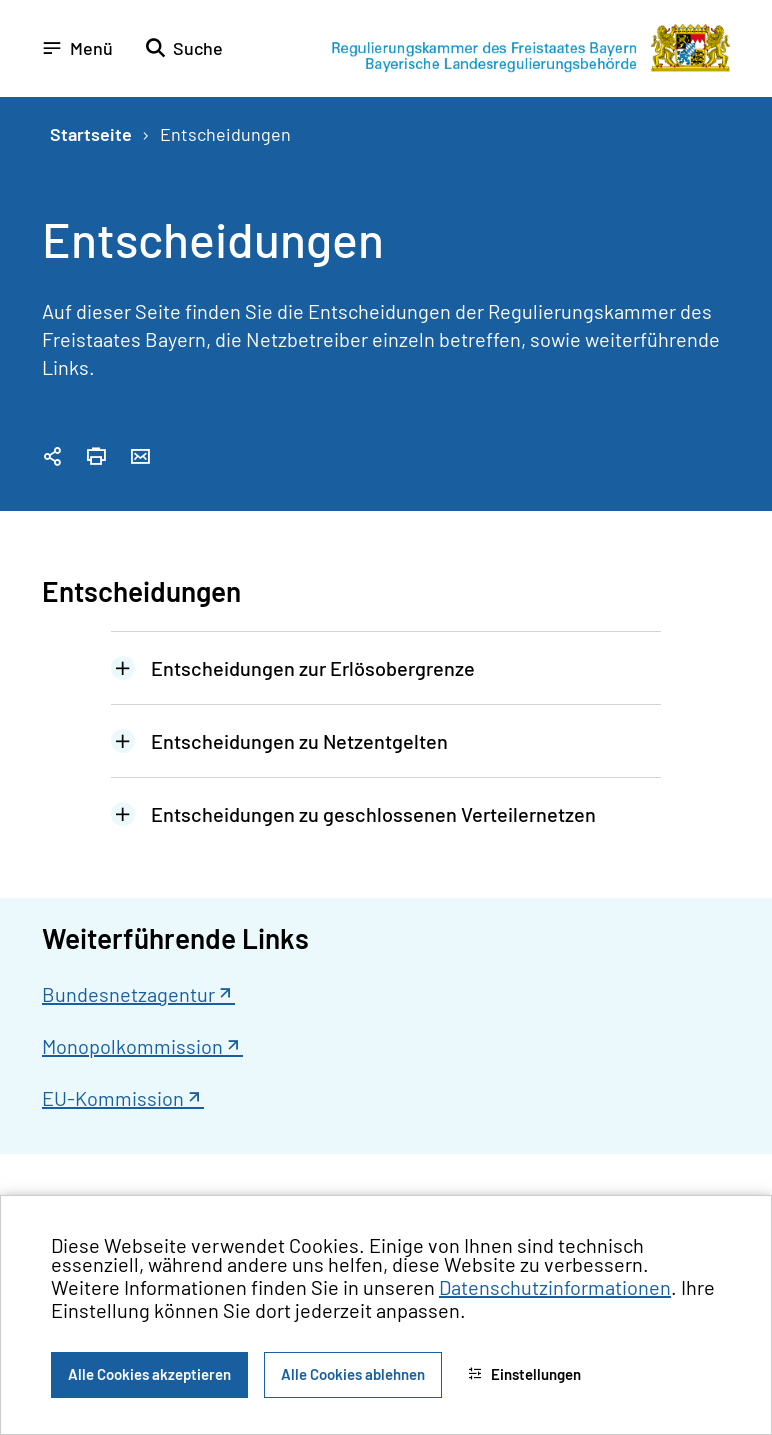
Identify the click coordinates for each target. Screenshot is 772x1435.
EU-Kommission (113, 1098)
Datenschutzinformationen (555, 1287)
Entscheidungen (225, 134)
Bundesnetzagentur (128, 994)
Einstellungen (524, 1374)
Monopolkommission (132, 1046)
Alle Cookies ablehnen (353, 1374)
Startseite (91, 134)
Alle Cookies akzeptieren (149, 1374)
